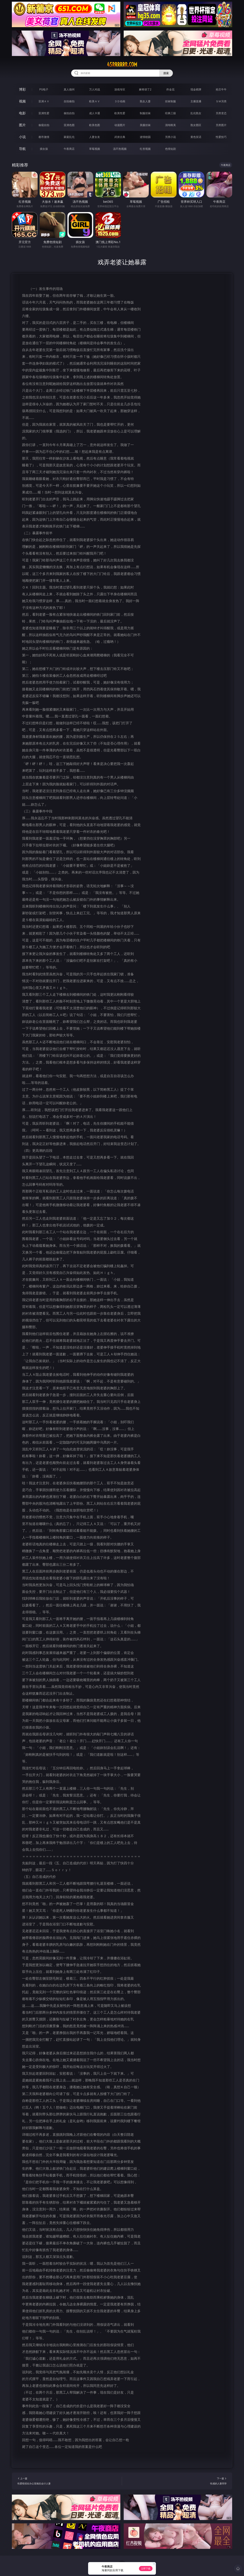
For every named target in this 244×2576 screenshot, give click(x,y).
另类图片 (221, 125)
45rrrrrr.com (122, 64)
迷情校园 (145, 137)
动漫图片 (119, 125)
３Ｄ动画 (119, 101)
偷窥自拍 (43, 125)
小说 (22, 137)
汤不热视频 (120, 149)
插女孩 (44, 149)
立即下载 (145, 2568)
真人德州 (69, 89)
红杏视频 (145, 149)
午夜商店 (69, 149)
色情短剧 (170, 149)
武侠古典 (119, 137)
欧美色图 (94, 125)
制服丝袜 (145, 113)
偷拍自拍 (69, 113)
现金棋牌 (195, 89)
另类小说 (170, 137)
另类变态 (221, 113)
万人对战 (94, 89)
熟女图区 (195, 125)
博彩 (22, 89)
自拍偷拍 (69, 101)
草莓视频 (94, 149)
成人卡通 (94, 113)
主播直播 (195, 101)
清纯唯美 (170, 125)
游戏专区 (119, 89)
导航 (22, 148)
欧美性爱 (119, 113)
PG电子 (43, 89)
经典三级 (170, 113)
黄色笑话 (195, 137)
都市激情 (43, 137)
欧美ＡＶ (94, 101)
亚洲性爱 (43, 113)
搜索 (166, 73)
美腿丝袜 (145, 125)
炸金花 (170, 89)
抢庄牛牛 (221, 89)
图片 (22, 125)
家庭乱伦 (69, 137)
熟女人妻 (145, 101)
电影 (22, 113)
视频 (22, 101)
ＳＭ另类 (221, 101)
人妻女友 (94, 137)
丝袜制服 (170, 101)
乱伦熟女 (195, 113)
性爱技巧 (221, 137)
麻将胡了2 (145, 89)
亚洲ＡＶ (43, 101)
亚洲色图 (69, 125)
